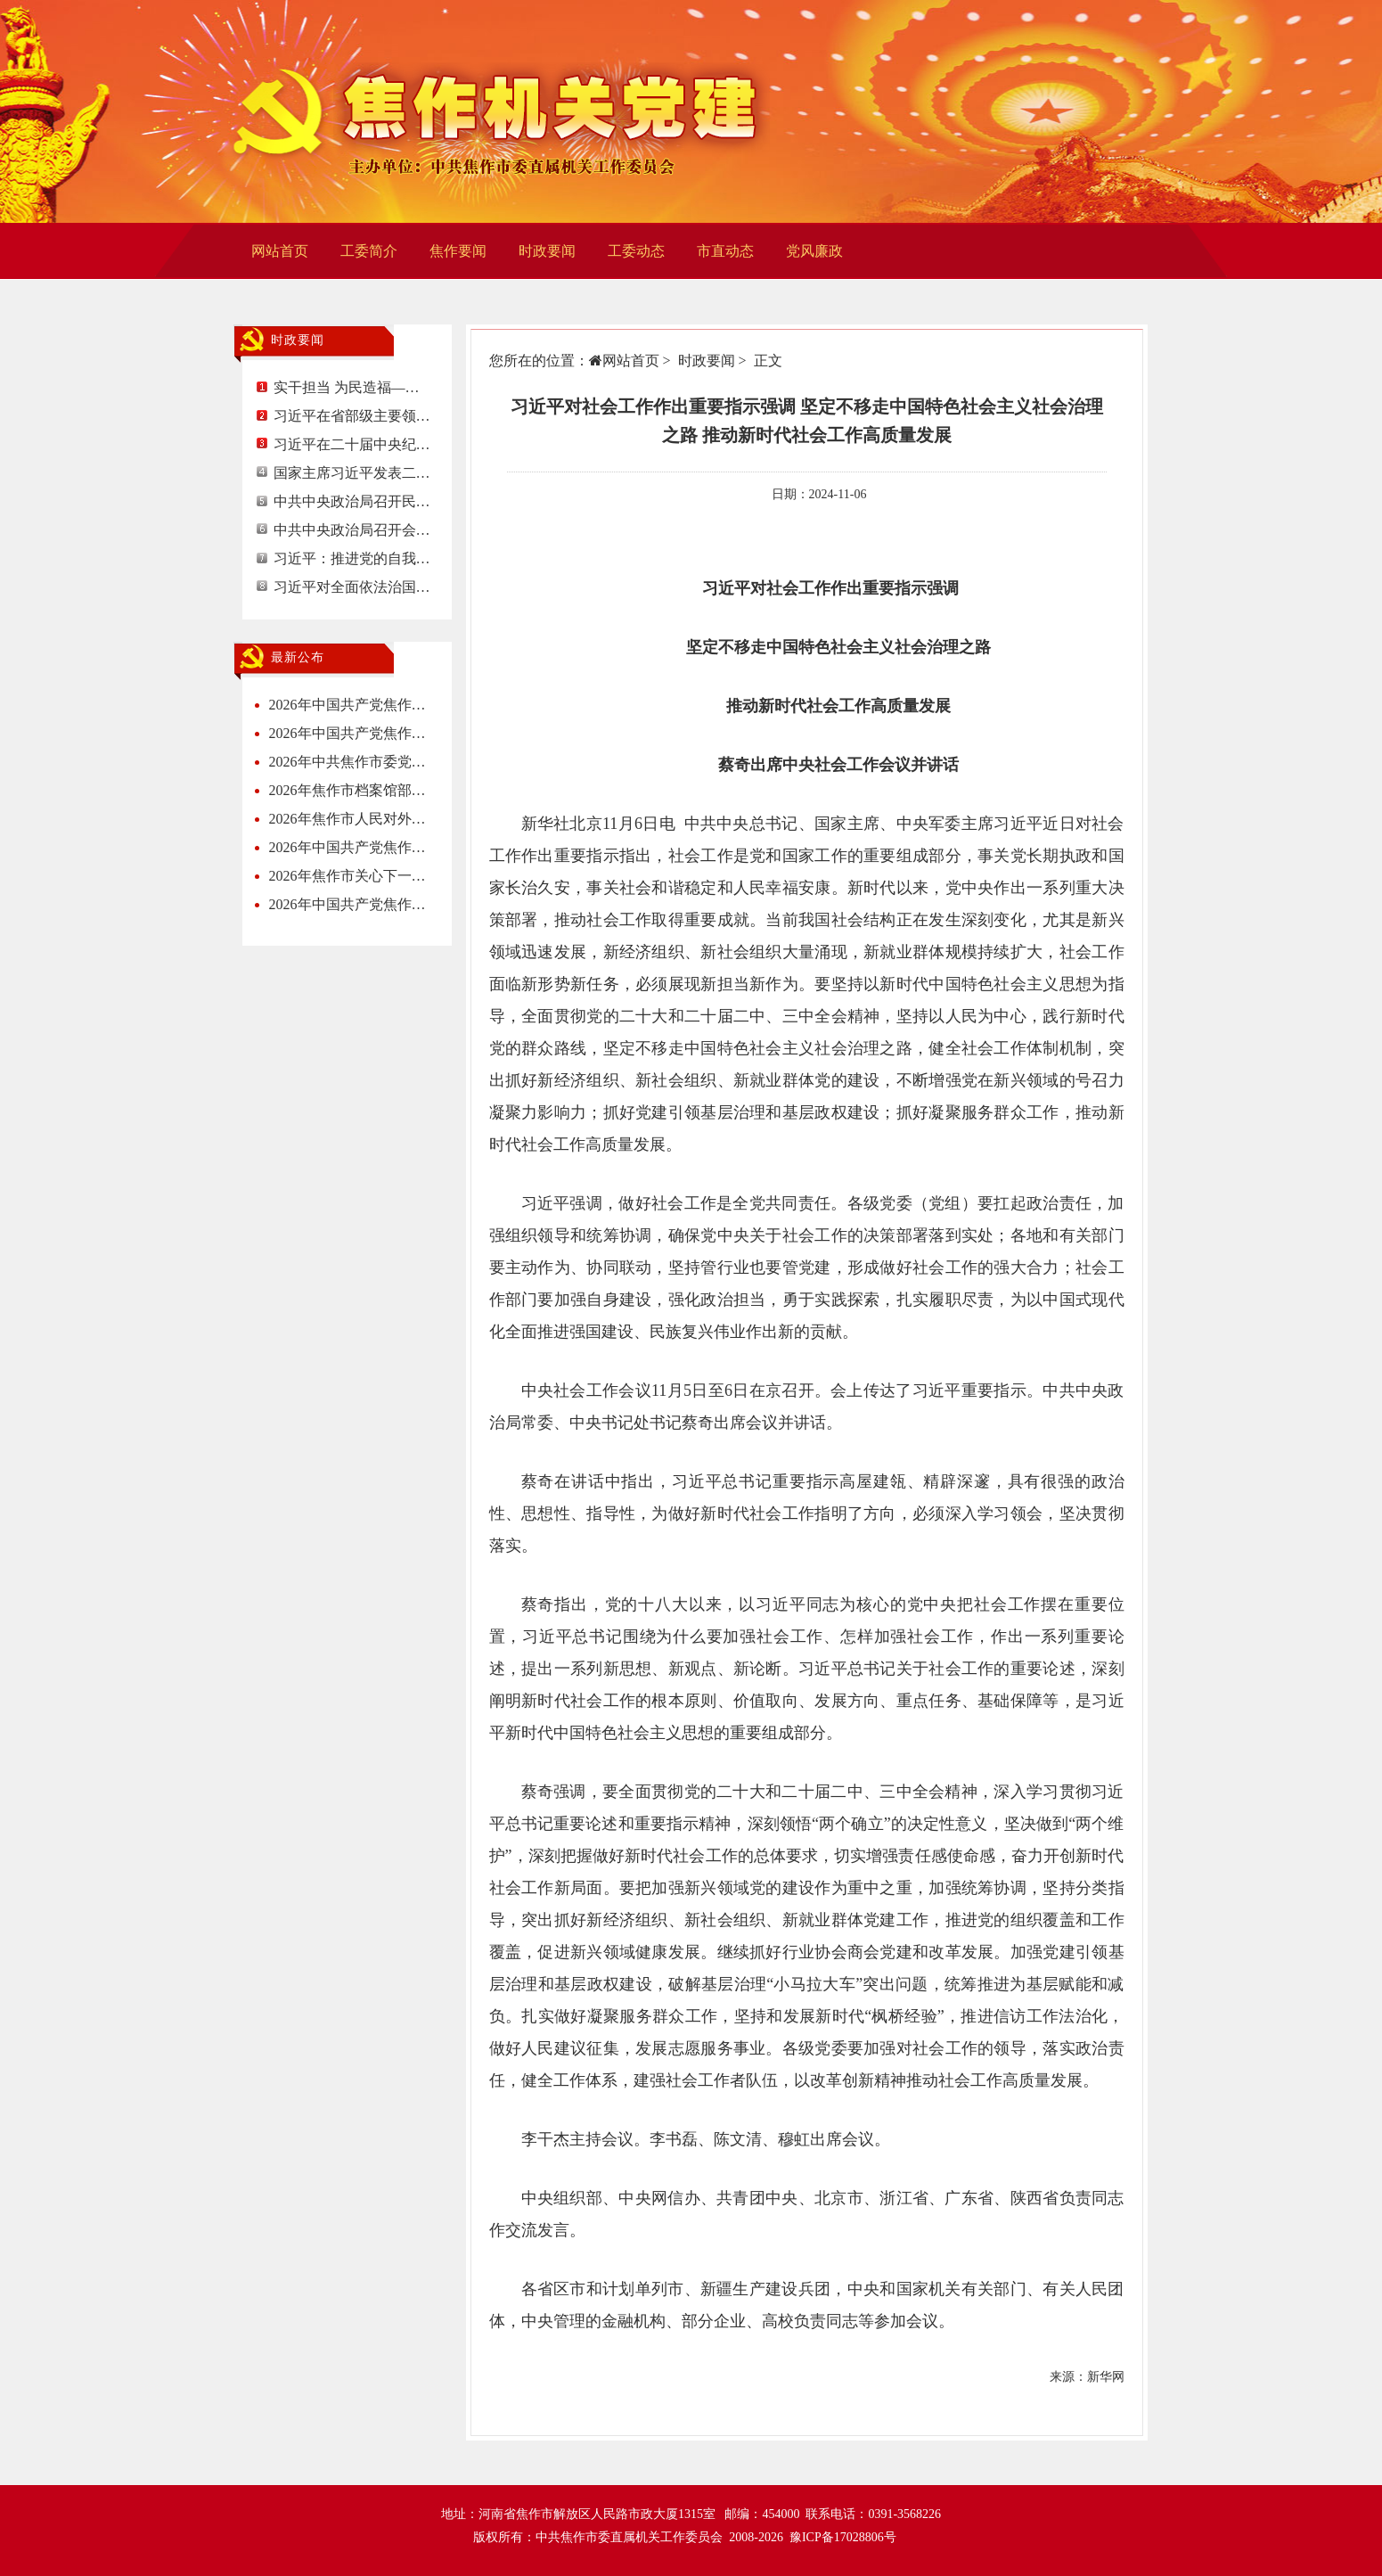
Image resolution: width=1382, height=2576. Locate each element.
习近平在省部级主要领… (352, 415)
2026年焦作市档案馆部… (347, 790)
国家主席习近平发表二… (352, 472)
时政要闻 (547, 250)
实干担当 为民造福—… (347, 387)
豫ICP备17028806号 (842, 2537)
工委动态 (636, 250)
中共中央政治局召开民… (352, 501)
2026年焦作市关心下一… (347, 875)
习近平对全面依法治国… (352, 587)
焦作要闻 (458, 250)
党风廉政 (814, 250)
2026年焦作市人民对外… (347, 818)
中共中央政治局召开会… (352, 529)
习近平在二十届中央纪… (352, 444)
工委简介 (368, 250)
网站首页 (279, 250)
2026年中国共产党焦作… (347, 704)
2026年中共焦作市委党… (347, 761)
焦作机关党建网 (502, 111)
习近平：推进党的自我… (352, 558)
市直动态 (725, 250)
